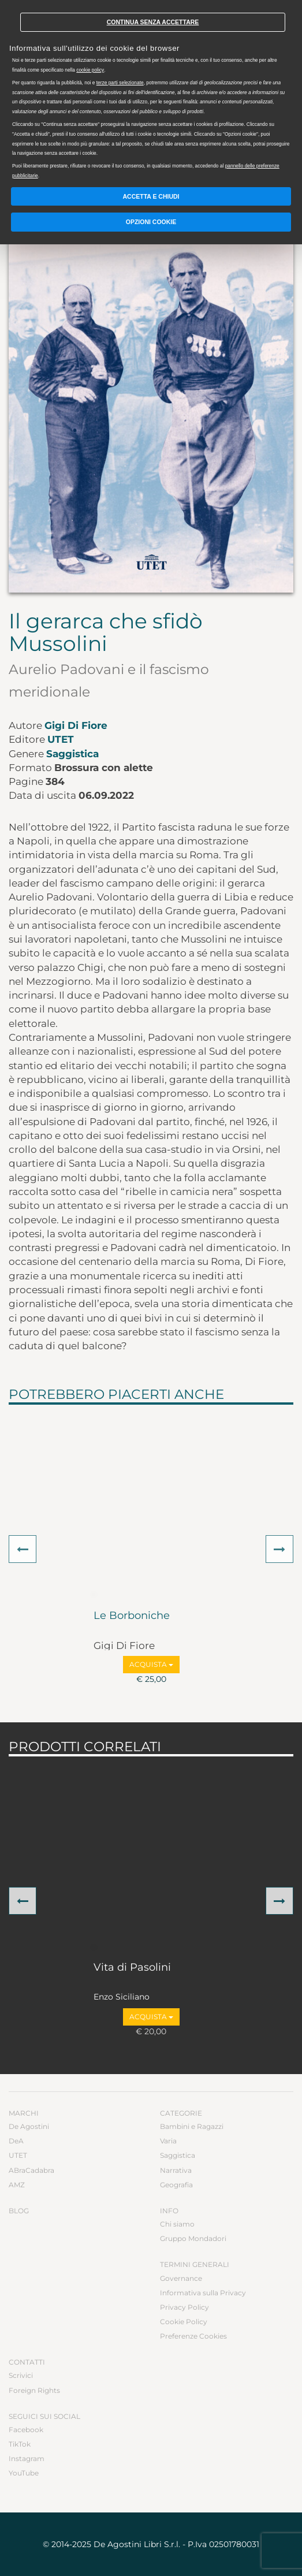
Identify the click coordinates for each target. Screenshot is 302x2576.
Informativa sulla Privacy (203, 2292)
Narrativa (176, 2170)
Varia (168, 2140)
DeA (16, 2140)
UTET (60, 739)
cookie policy (90, 70)
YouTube (24, 2473)
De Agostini (29, 2126)
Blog (19, 2210)
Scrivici (21, 2375)
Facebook (26, 2429)
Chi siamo (177, 2224)
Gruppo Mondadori (193, 2238)
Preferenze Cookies (193, 2336)
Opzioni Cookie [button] (151, 221)
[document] (151, 92)
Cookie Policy (183, 2321)
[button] (22, 1549)
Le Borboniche (132, 1616)
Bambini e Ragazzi (191, 2126)
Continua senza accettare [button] (153, 21)
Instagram (26, 2458)
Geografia (176, 2184)
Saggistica (72, 754)
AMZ (17, 2184)
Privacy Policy (184, 2307)
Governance (181, 2278)
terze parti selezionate (120, 82)
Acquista (151, 1664)
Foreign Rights (34, 2390)
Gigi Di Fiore (75, 725)
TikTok (20, 2444)
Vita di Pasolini (132, 1968)
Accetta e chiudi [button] (151, 196)
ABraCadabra (31, 2170)
